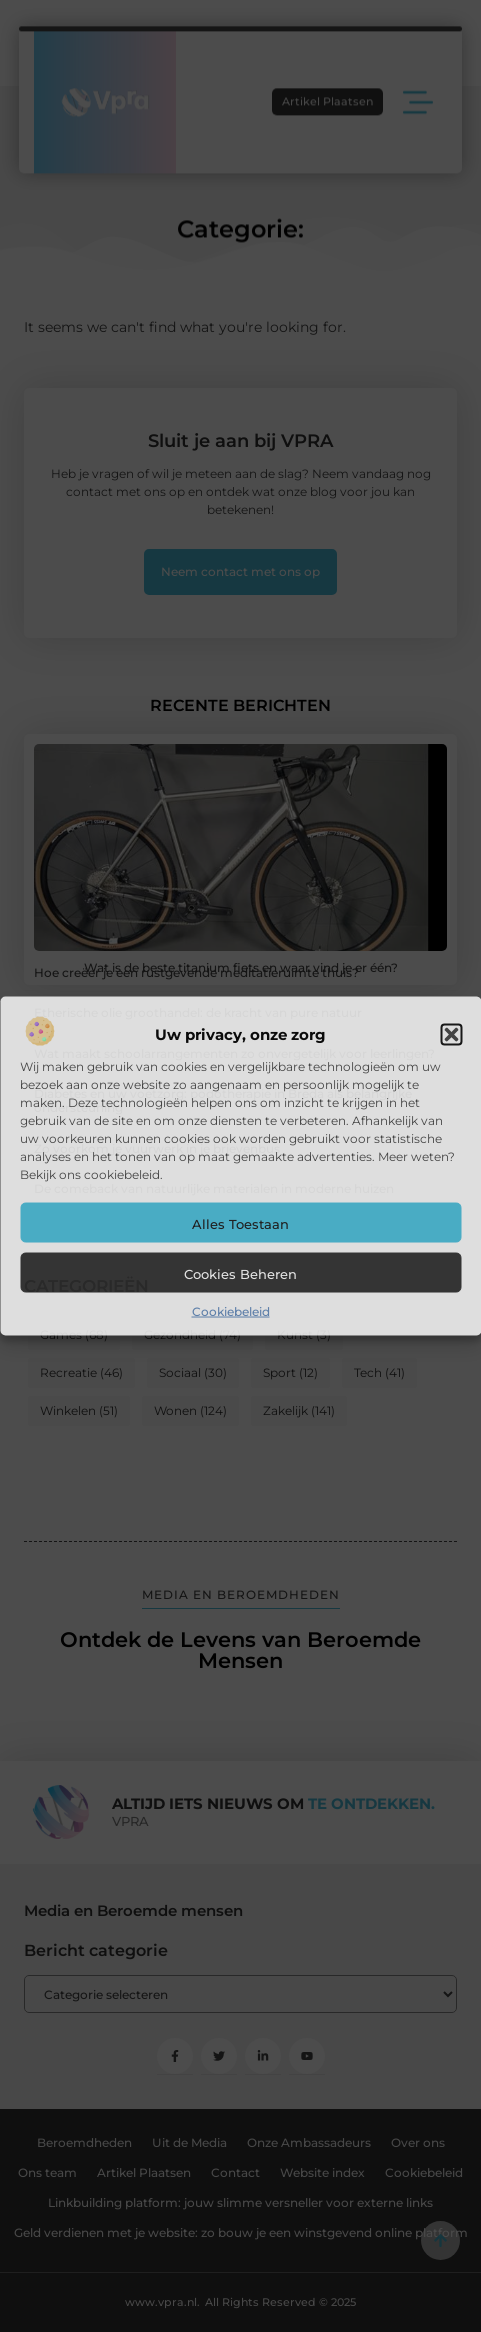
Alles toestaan (240, 1223)
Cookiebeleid (231, 1310)
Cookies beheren (240, 1273)
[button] (451, 1034)
